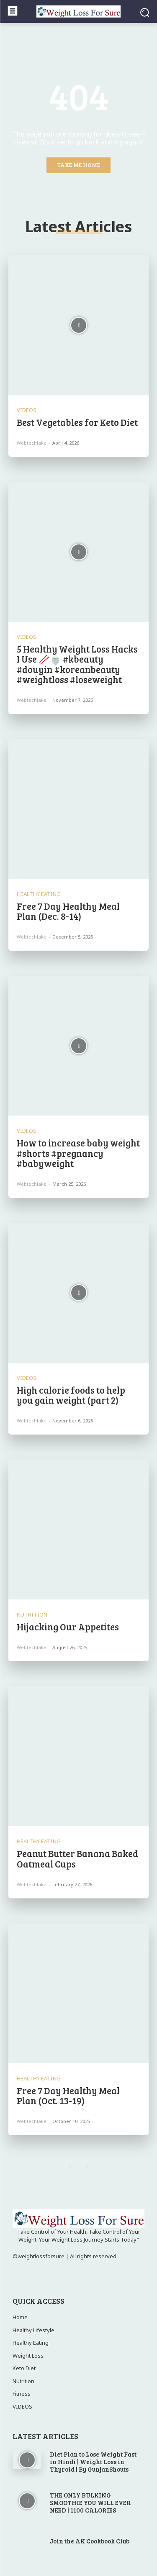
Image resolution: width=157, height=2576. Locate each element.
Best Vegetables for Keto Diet (77, 422)
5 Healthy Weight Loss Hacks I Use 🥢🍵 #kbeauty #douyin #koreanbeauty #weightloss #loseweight (77, 664)
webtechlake (31, 443)
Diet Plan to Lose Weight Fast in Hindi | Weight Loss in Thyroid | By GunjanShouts (93, 2461)
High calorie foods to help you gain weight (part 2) (71, 1395)
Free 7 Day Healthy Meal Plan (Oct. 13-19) (68, 2095)
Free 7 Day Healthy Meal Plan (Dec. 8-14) (68, 911)
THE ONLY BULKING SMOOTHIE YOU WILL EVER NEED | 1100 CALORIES (90, 2502)
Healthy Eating (39, 894)
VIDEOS (26, 410)
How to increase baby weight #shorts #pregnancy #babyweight (78, 1152)
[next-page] (87, 2165)
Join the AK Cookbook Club (89, 2541)
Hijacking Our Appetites (69, 1626)
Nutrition (32, 1614)
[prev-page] (70, 2165)
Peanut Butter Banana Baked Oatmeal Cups (77, 1858)
